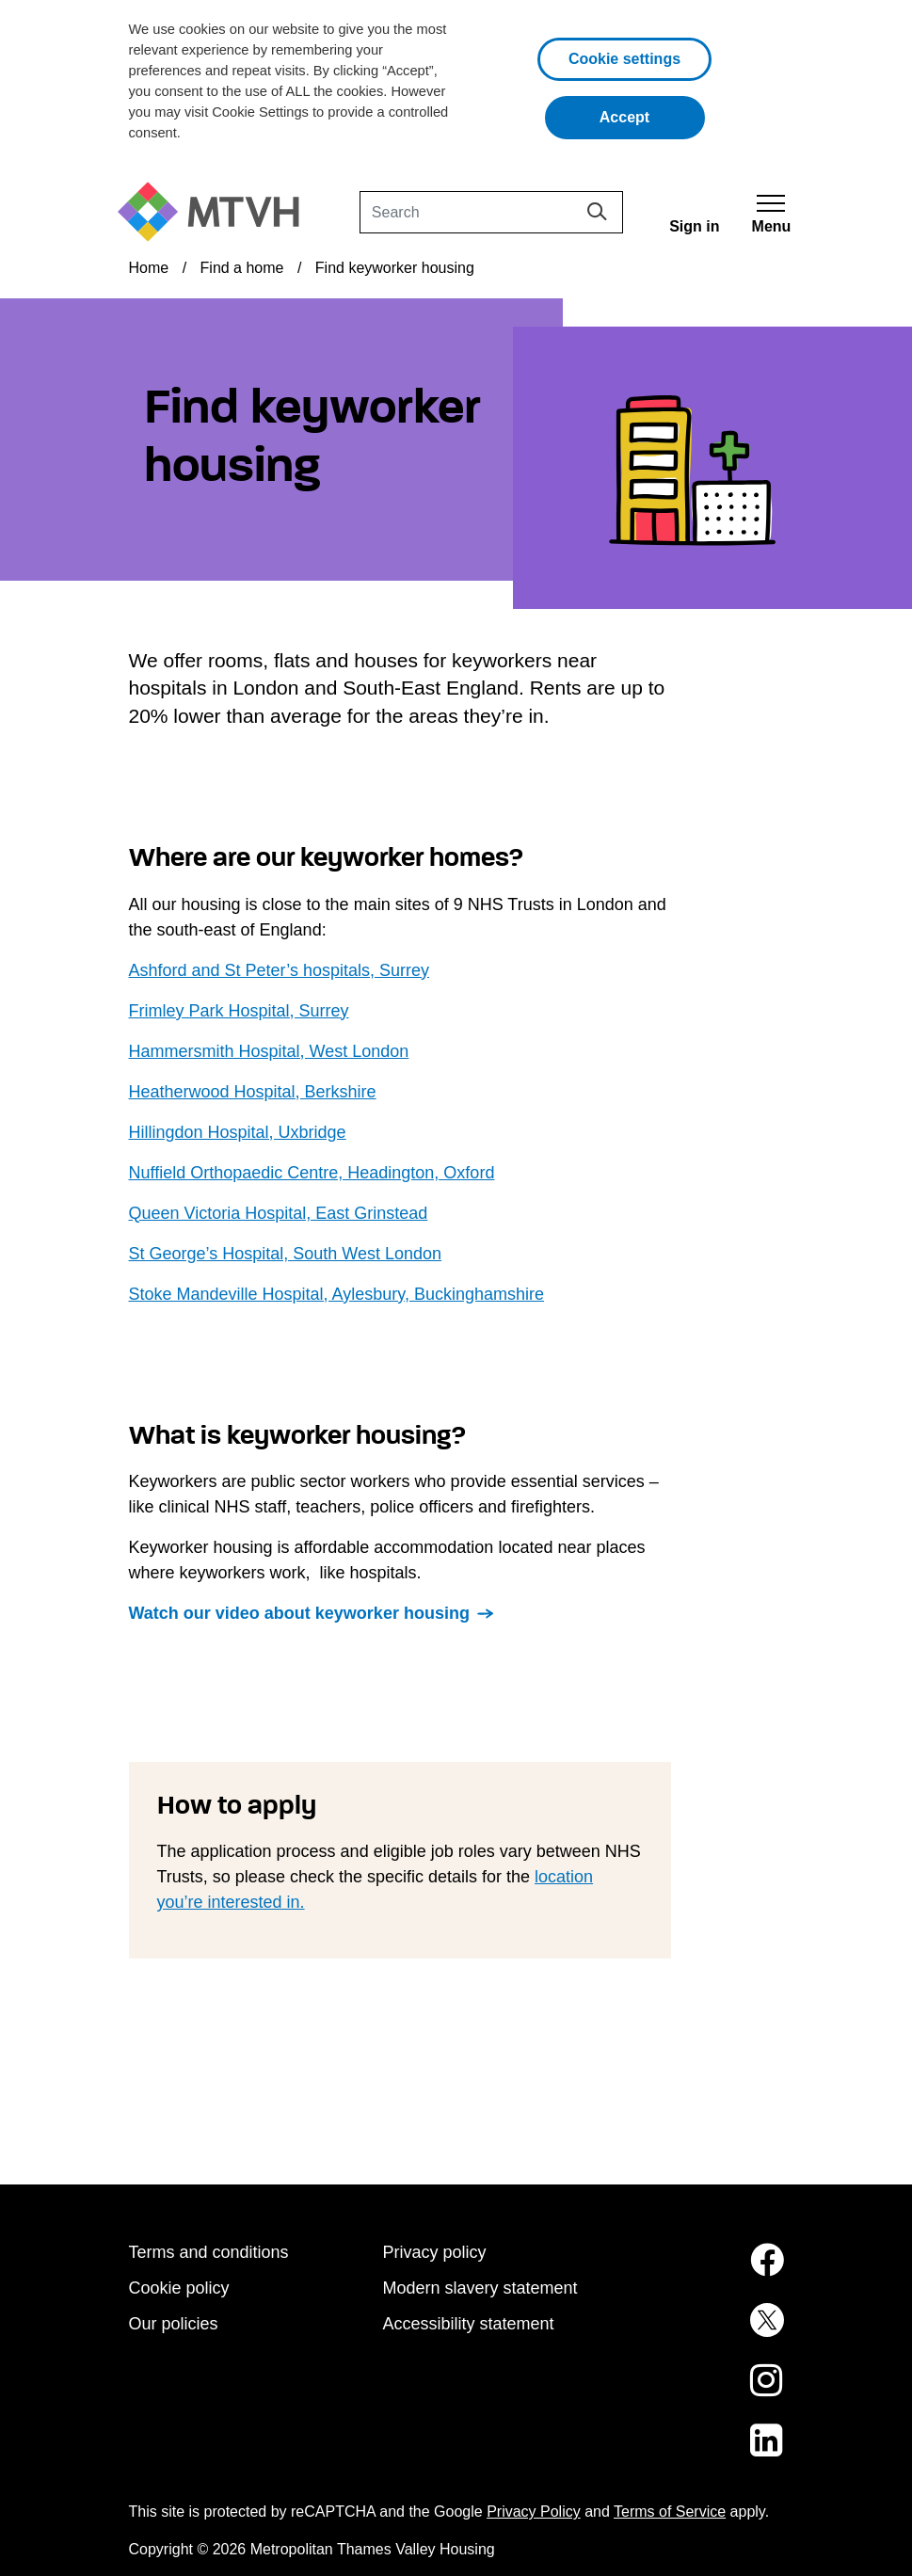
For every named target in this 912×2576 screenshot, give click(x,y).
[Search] (491, 212)
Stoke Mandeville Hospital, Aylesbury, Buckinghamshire (337, 1294)
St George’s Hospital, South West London (285, 1253)
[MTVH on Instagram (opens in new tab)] (710, 2391)
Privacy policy (435, 2252)
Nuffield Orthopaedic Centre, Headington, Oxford (312, 1172)
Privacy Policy (534, 2512)
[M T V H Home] (215, 212)
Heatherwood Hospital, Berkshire (252, 1091)
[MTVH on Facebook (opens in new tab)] (710, 2271)
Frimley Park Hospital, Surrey (239, 1010)
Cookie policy (179, 2288)
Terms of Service (670, 2512)
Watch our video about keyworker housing (299, 1613)
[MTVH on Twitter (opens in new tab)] (710, 2331)
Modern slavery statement (480, 2288)
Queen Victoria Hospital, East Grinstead (278, 1213)
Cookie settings (624, 59)
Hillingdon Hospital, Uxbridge (237, 1132)
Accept (652, 115)
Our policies (173, 2323)
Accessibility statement (468, 2323)
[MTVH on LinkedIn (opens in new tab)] (710, 2452)
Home (149, 268)
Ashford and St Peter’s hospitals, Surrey (279, 970)
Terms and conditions (209, 2252)
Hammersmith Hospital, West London (269, 1051)
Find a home (242, 268)
